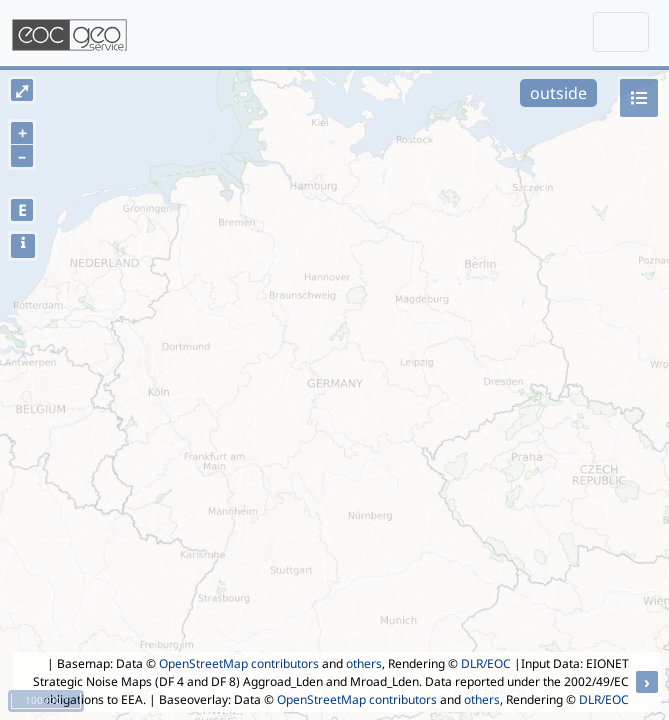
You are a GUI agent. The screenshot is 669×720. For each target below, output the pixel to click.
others (364, 663)
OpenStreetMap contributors (239, 663)
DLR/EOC (486, 663)
